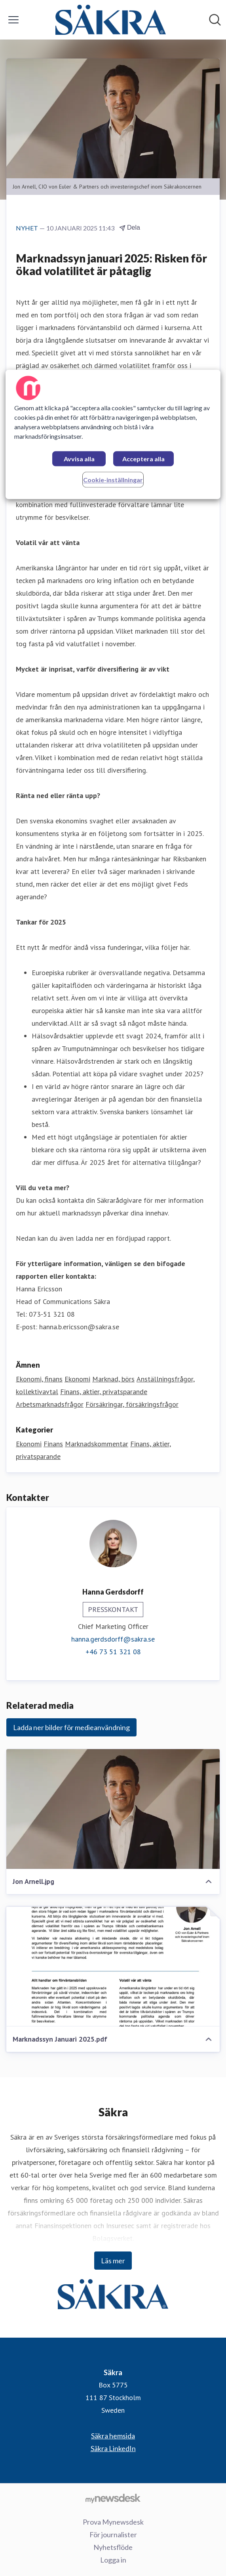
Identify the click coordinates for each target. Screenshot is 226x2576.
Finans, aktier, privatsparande (103, 1391)
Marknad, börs (113, 1378)
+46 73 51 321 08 (113, 1651)
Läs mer (113, 2260)
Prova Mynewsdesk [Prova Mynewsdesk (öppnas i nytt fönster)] (113, 2521)
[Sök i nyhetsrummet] (215, 19)
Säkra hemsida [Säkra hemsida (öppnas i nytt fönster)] (113, 2435)
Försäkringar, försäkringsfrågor (132, 1404)
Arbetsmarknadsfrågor (50, 1404)
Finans (53, 1443)
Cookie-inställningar (113, 479)
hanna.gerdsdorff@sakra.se (113, 1639)
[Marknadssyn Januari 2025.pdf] (113, 1967)
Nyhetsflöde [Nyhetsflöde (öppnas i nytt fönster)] (113, 2547)
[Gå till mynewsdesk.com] (113, 2498)
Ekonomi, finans (39, 1378)
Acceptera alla (143, 458)
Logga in (113, 2559)
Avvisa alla (79, 458)
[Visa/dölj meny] (13, 19)
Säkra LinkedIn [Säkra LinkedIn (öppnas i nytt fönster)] (113, 2448)
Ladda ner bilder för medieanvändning (71, 1727)
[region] (113, 434)
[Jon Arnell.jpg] (113, 1809)
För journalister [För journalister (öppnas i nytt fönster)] (113, 2534)
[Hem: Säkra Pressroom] (110, 20)
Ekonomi (77, 1378)
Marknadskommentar (96, 1443)
